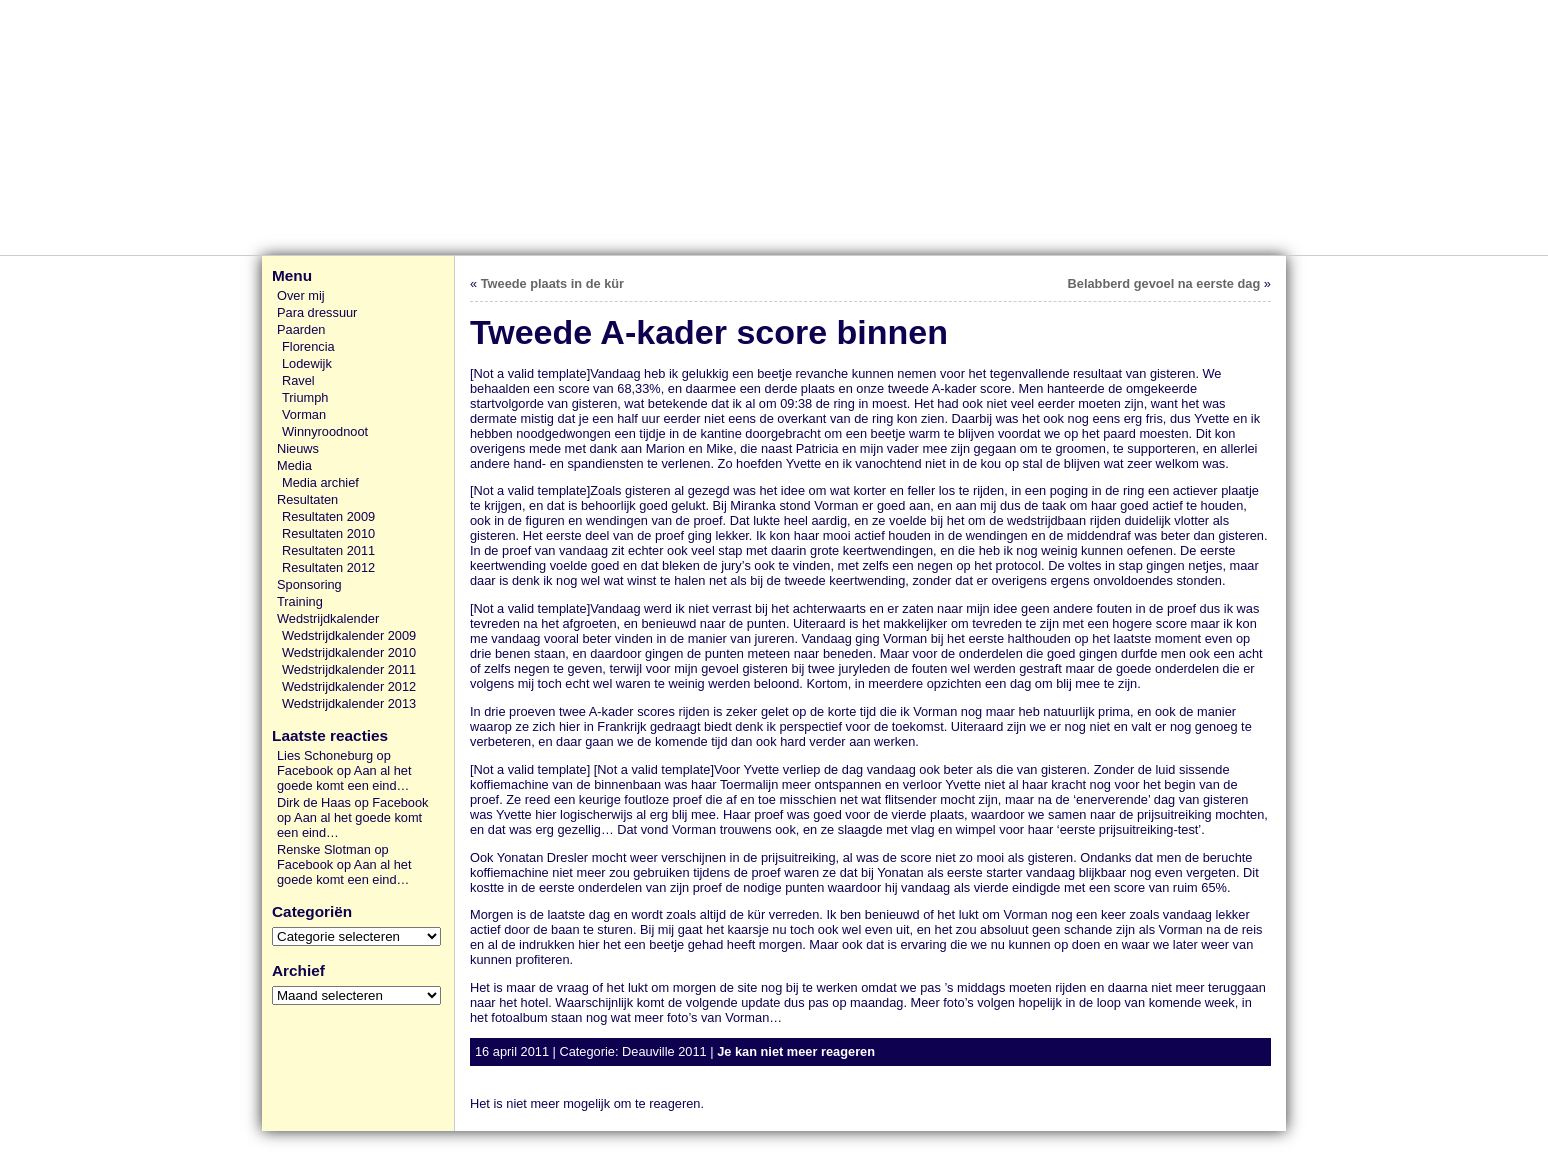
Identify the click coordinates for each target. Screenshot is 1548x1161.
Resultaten (307, 499)
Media (294, 465)
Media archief (320, 482)
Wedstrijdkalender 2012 (349, 686)
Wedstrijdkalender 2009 (349, 635)
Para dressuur (317, 312)
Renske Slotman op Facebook (333, 857)
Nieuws (298, 448)
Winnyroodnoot (325, 431)
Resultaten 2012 (328, 567)
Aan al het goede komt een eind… (344, 778)
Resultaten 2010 (328, 533)
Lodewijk (307, 363)
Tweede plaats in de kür (552, 283)
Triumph (305, 397)
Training (300, 601)
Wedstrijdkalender (328, 618)
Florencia (308, 346)
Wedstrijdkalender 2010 (349, 652)
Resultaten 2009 (328, 516)
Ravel (298, 380)
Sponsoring (309, 584)
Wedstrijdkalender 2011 (349, 669)
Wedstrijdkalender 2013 (349, 703)
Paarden (301, 329)
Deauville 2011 (664, 1051)
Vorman (304, 414)
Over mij (301, 295)
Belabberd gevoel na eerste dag (1164, 283)
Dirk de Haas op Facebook (353, 802)
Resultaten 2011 (328, 550)
